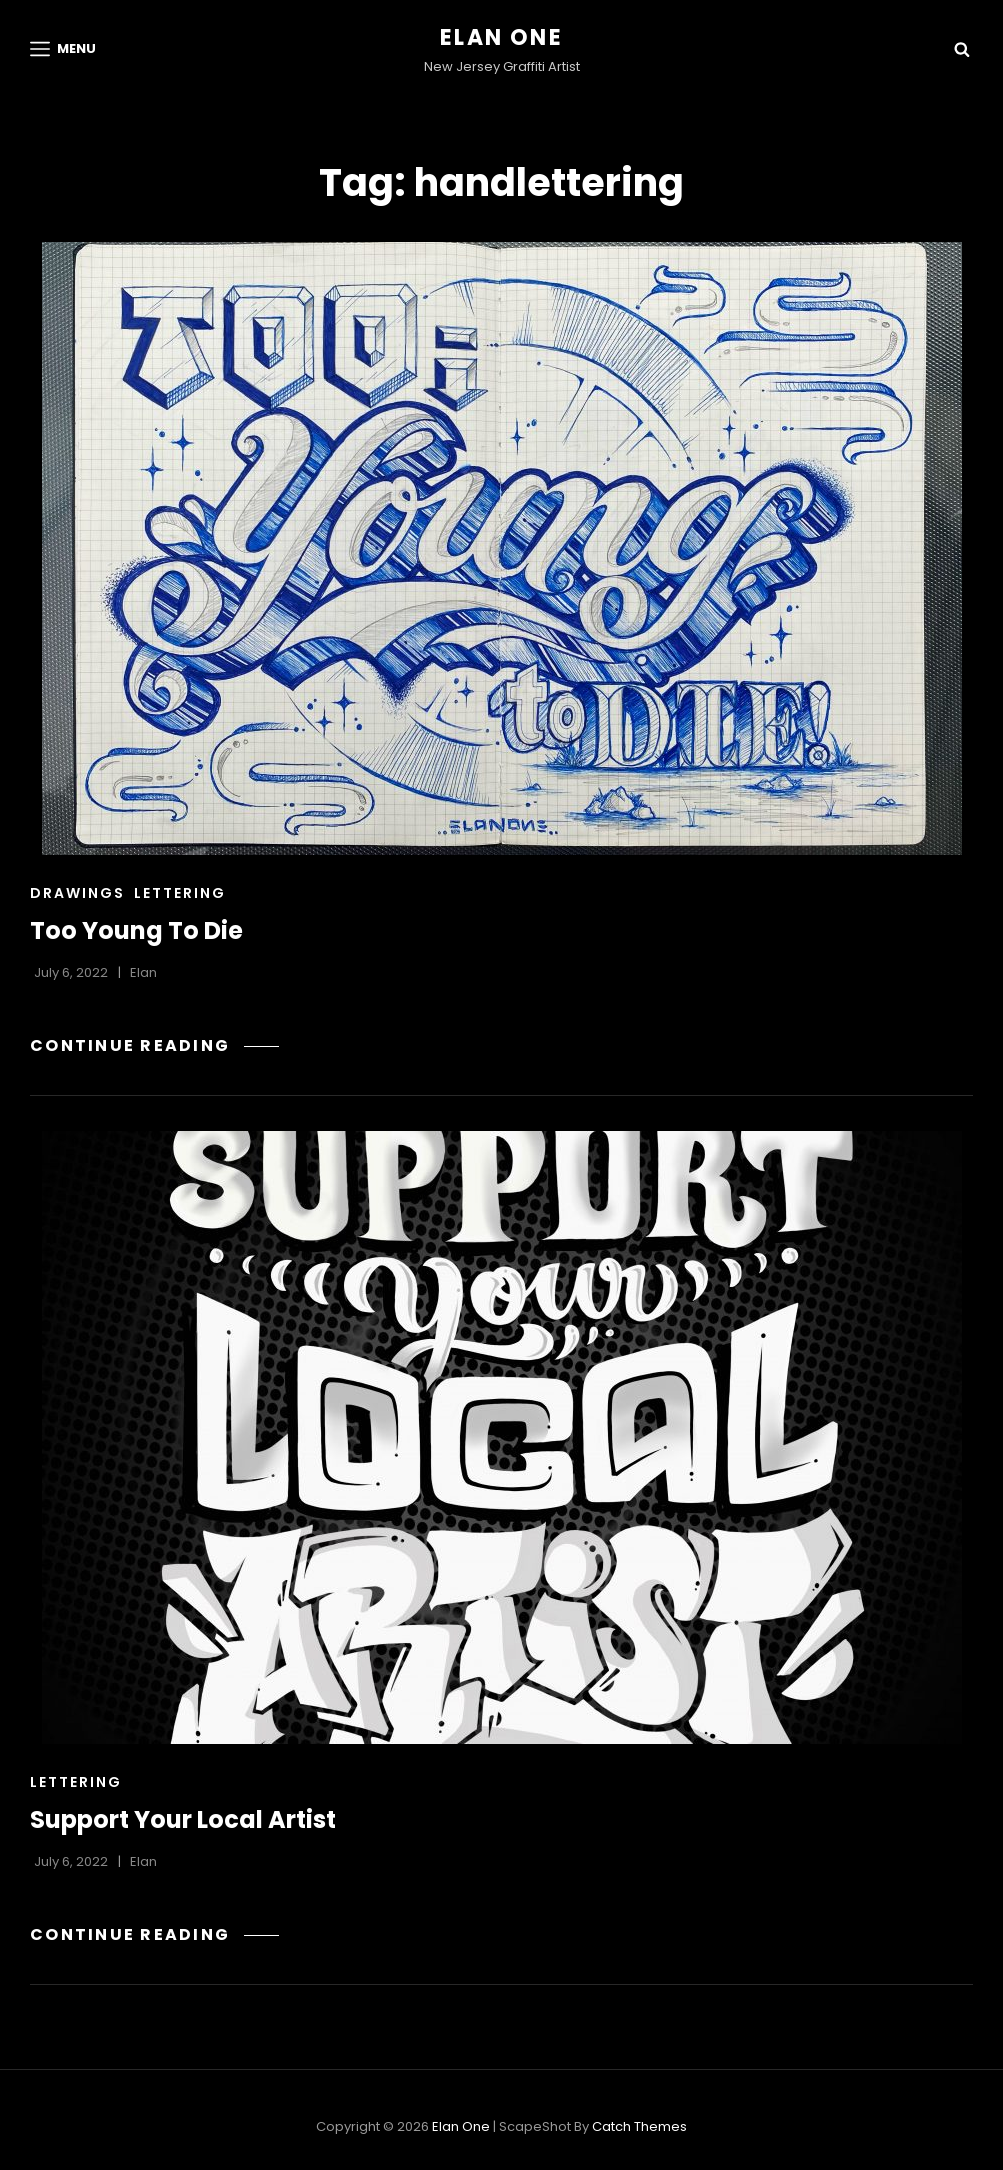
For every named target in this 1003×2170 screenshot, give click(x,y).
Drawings (77, 893)
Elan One (501, 37)
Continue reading (154, 1045)
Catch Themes (639, 2126)
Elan (143, 972)
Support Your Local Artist (183, 1819)
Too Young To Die (136, 930)
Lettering (180, 893)
